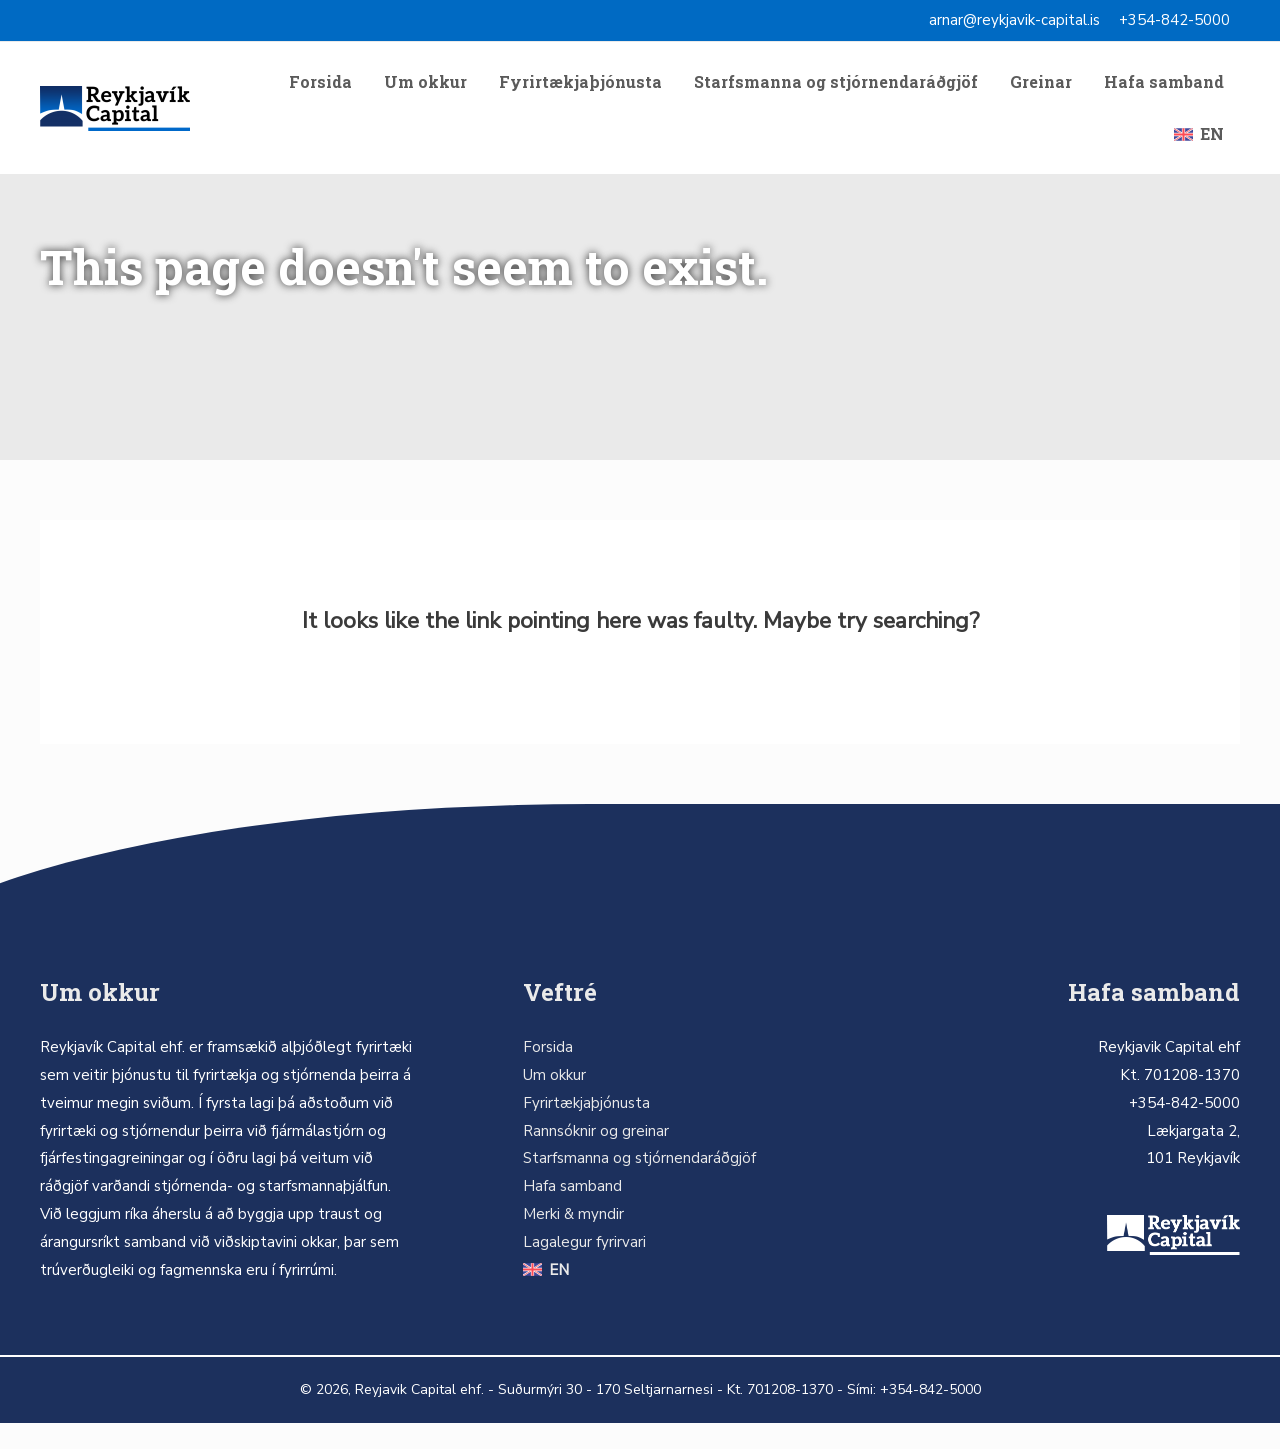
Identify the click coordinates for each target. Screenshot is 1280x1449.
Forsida (320, 87)
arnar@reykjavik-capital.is (1014, 20)
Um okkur (425, 87)
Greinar (1041, 87)
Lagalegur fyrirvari (584, 1268)
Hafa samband (1164, 87)
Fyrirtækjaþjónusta (580, 87)
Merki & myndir (573, 1240)
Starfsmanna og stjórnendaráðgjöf (836, 87)
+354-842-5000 (1174, 20)
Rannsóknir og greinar (596, 1157)
